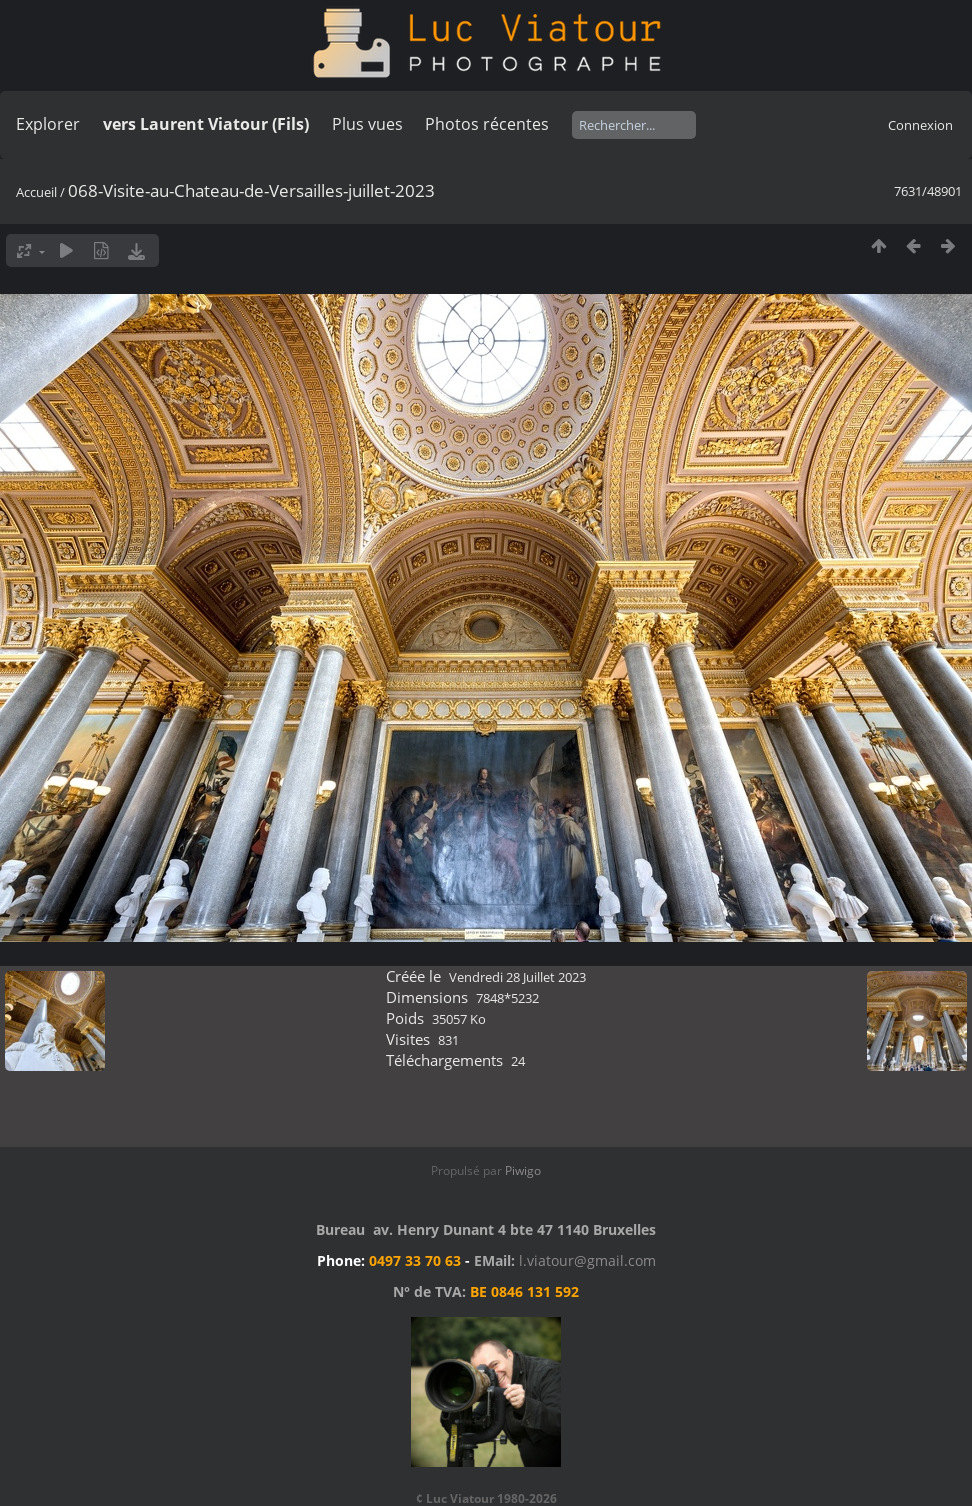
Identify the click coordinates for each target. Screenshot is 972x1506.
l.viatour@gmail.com (587, 1260)
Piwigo (523, 1170)
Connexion (920, 125)
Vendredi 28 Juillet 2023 (517, 977)
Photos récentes (487, 124)
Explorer (48, 124)
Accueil (36, 192)
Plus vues (367, 124)
